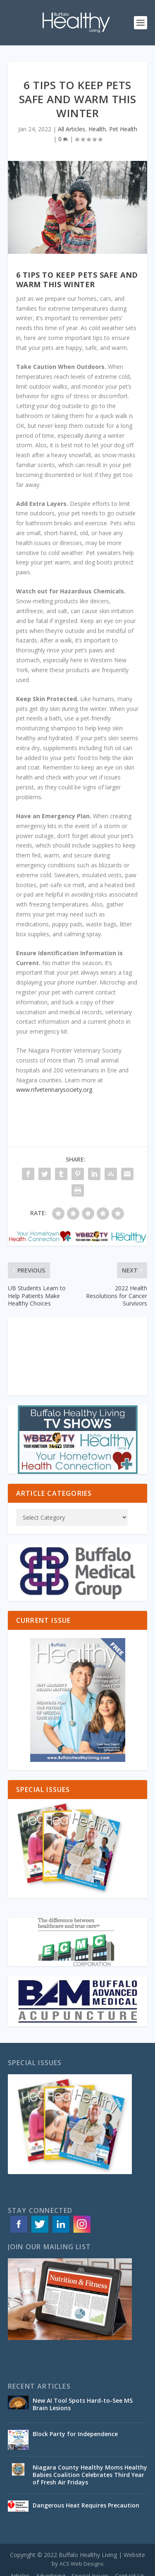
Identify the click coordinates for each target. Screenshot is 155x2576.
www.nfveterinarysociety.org (54, 1089)
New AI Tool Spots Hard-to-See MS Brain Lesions (83, 2404)
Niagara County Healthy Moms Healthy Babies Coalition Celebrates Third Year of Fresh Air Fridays (90, 2474)
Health (97, 129)
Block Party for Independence (75, 2434)
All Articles (71, 129)
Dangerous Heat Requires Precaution (86, 2505)
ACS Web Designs (82, 2563)
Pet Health (123, 129)
